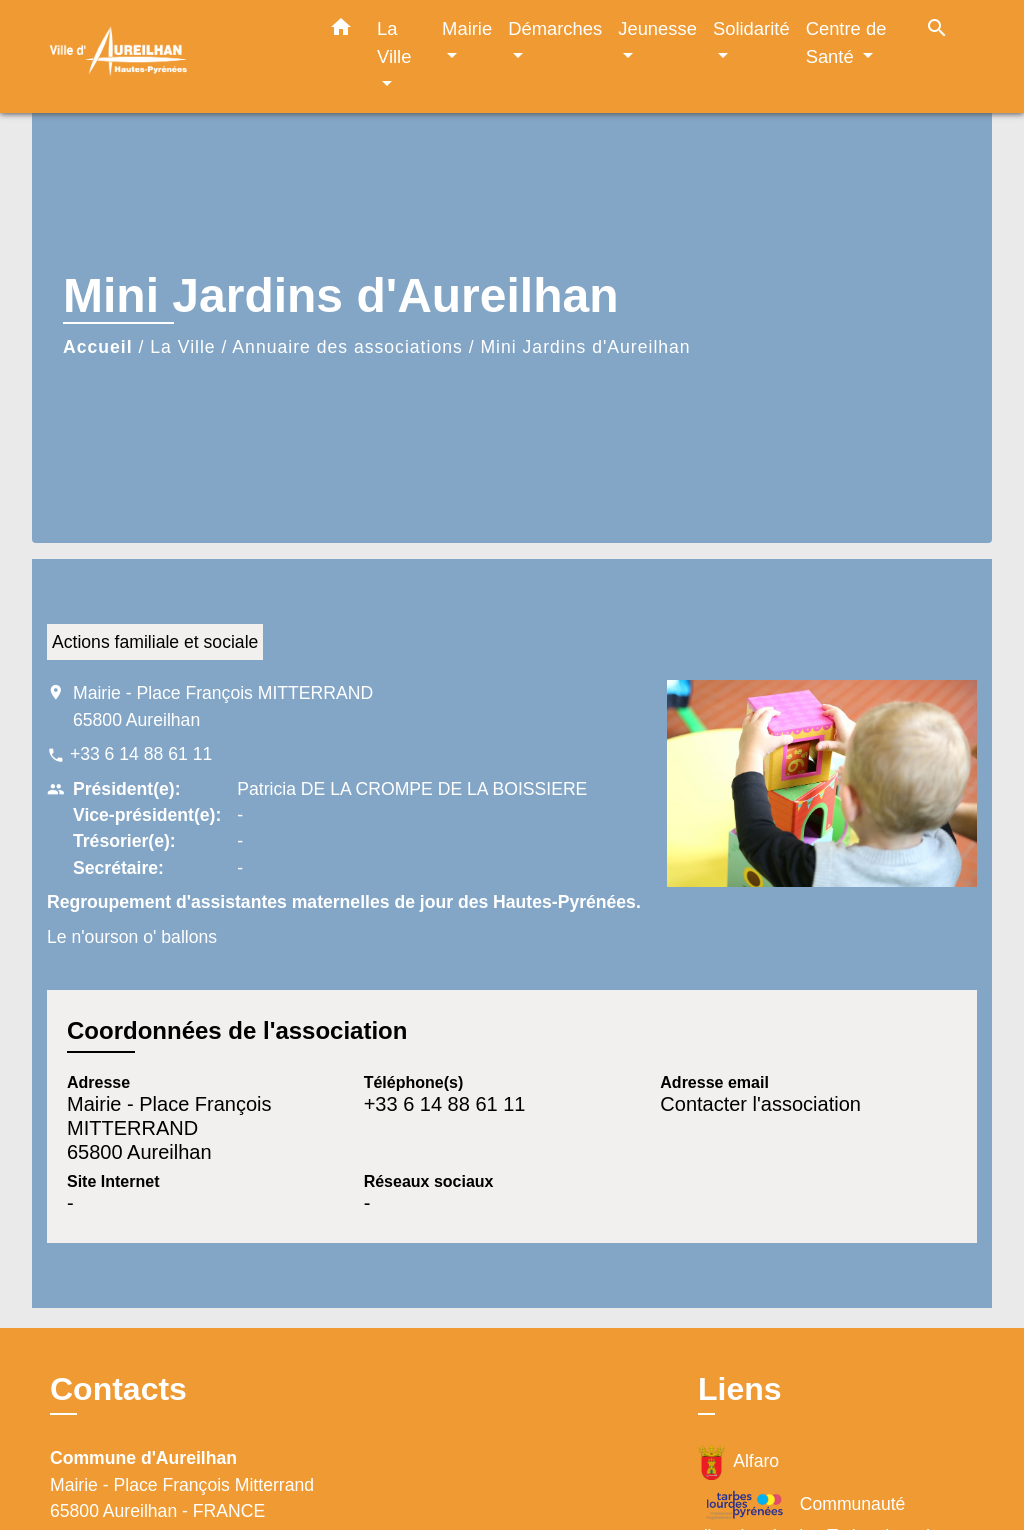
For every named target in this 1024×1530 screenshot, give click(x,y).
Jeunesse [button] (657, 28)
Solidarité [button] (751, 28)
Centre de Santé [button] (846, 42)
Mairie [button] (467, 28)
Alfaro (738, 1462)
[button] (341, 31)
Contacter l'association (760, 1104)
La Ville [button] (394, 42)
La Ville (182, 347)
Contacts (118, 1389)
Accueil (98, 347)
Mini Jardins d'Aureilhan (585, 347)
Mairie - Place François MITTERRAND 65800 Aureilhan (223, 706)
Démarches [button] (555, 28)
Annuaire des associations (347, 347)
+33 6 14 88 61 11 (141, 754)
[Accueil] (172, 56)
